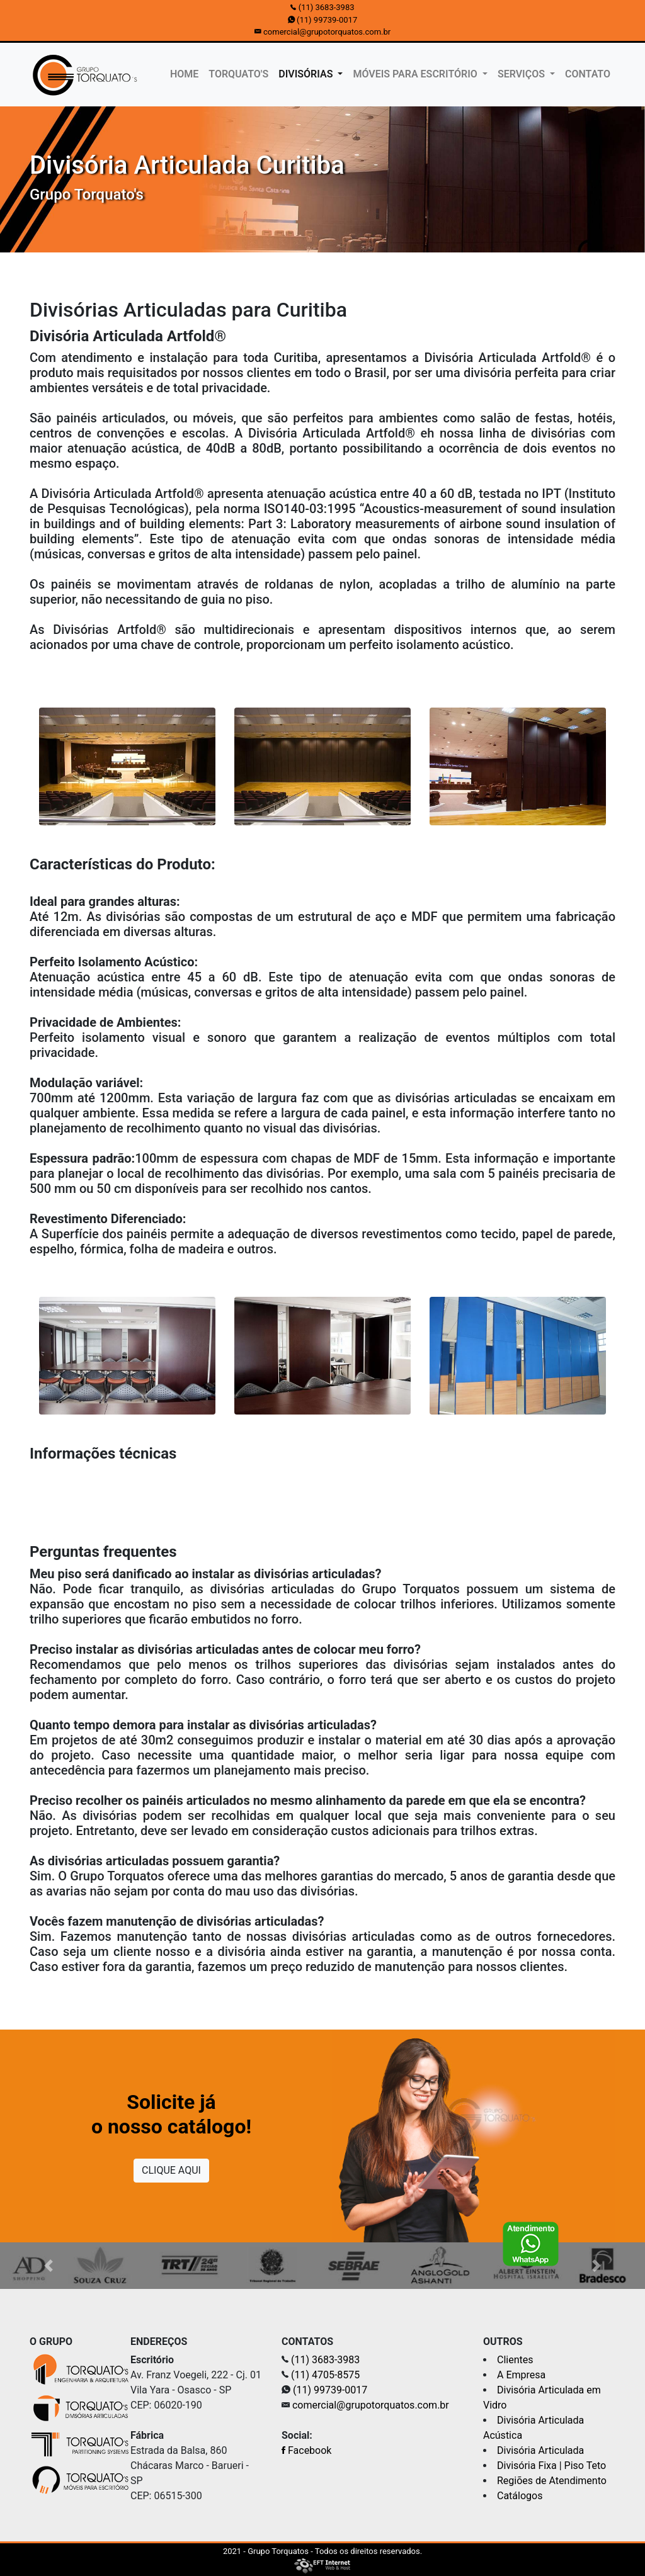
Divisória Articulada (540, 2450)
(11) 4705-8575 (325, 2375)
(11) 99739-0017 (327, 20)
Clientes (515, 2360)
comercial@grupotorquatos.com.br (327, 32)
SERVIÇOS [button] (522, 74)
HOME (186, 73)
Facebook (306, 2450)
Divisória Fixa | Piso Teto (551, 2465)
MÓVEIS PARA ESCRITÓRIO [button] (416, 74)
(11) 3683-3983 (327, 7)
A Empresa (521, 2375)
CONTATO (587, 74)
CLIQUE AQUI (171, 2170)
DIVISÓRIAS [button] (306, 74)
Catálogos (519, 2496)
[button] (48, 2265)
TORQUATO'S (238, 74)
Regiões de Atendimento (552, 2481)
